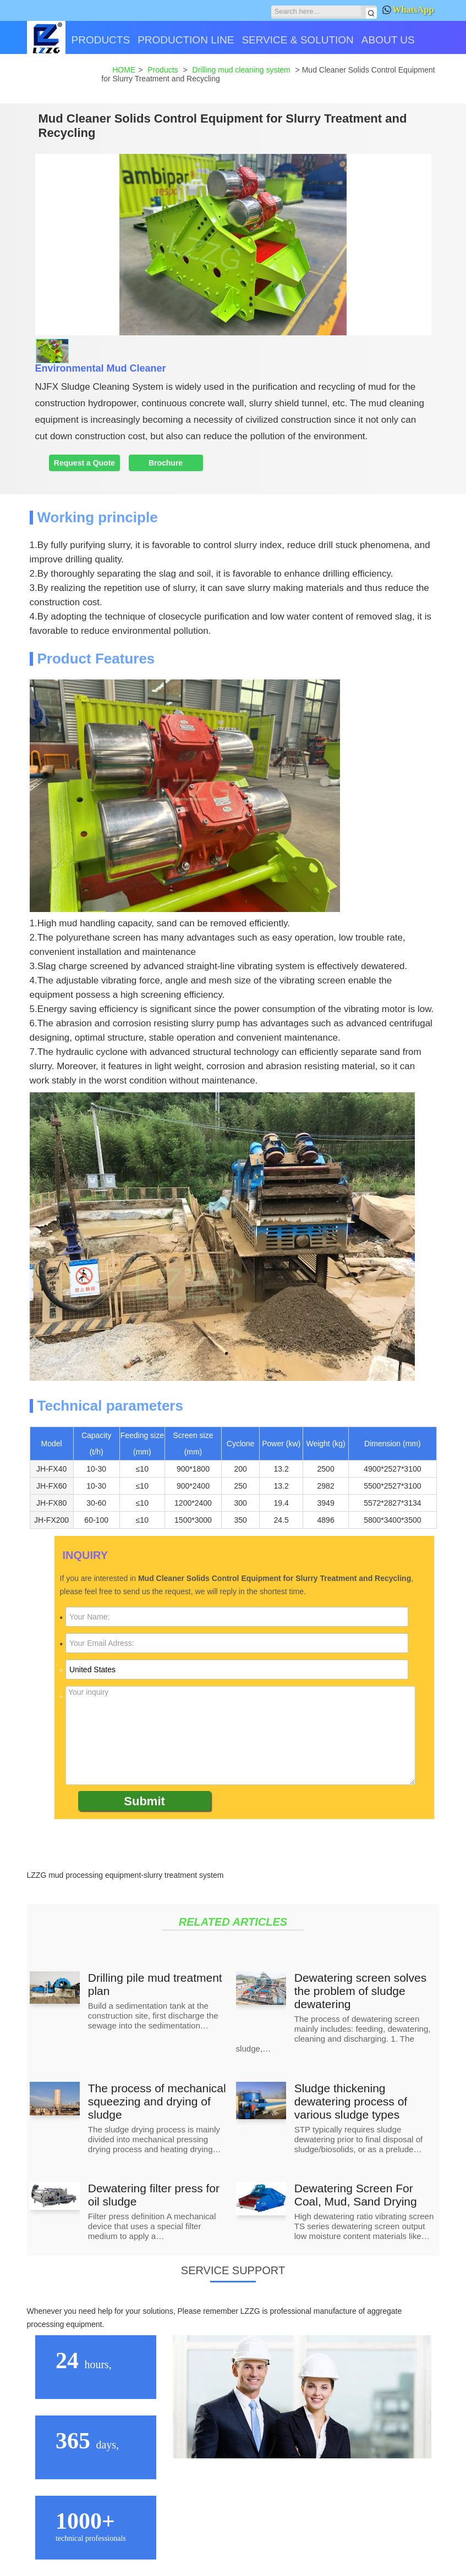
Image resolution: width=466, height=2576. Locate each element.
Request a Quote (84, 462)
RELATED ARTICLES (233, 1922)
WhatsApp (408, 9)
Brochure (166, 462)
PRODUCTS (101, 40)
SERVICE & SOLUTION (297, 40)
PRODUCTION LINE (186, 40)
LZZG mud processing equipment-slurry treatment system (125, 1875)
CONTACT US (64, 78)
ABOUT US (388, 40)
